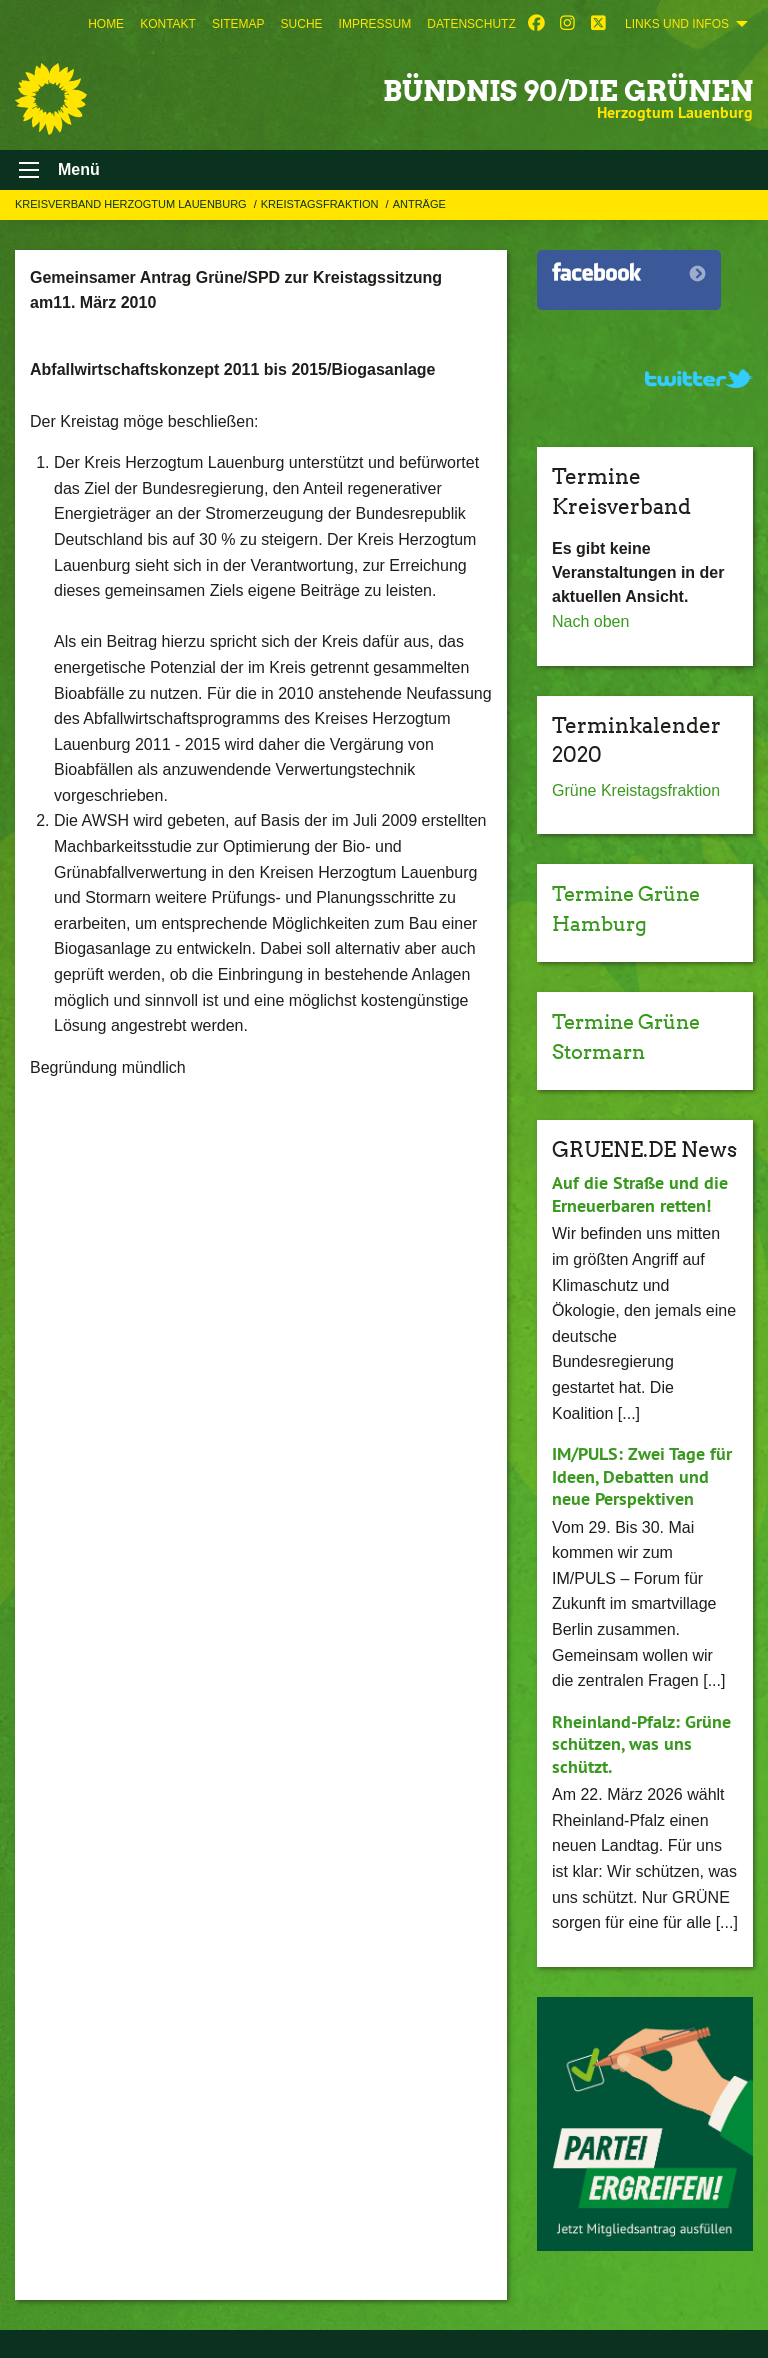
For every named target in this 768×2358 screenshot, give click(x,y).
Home (106, 24)
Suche (302, 24)
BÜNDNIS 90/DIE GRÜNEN (568, 91)
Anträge (419, 204)
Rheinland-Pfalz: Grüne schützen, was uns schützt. (641, 1742)
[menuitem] (106, 24)
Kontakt (168, 24)
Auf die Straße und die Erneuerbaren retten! (640, 1192)
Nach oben (590, 621)
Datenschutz (471, 24)
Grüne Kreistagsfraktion (636, 790)
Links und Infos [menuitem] (677, 24)
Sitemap (238, 24)
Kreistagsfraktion (321, 204)
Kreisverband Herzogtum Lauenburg (132, 204)
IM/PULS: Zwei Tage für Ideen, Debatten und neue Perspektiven (642, 1474)
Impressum (375, 24)
